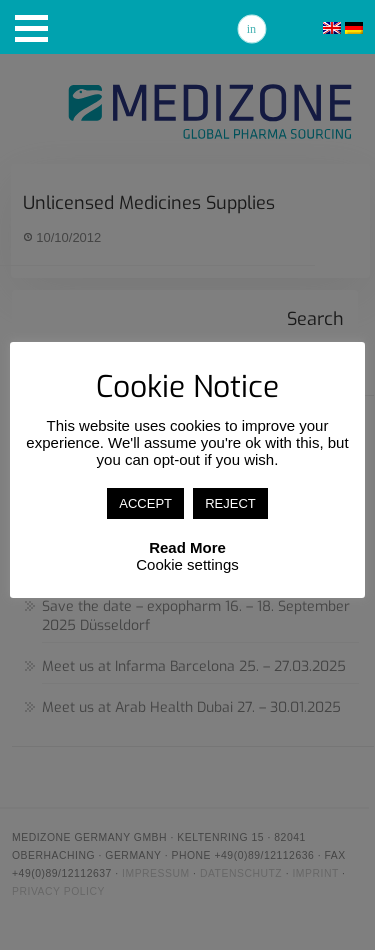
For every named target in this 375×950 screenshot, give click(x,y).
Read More (187, 547)
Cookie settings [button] (187, 564)
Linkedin (252, 29)
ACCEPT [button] (145, 503)
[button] (31, 28)
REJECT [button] (230, 503)
